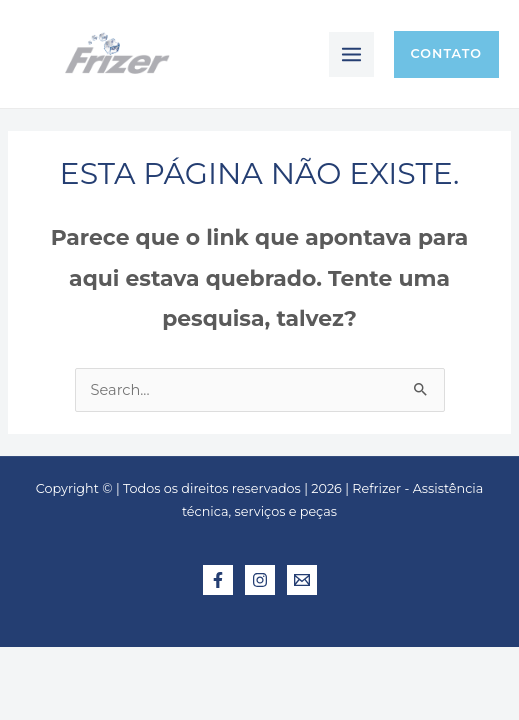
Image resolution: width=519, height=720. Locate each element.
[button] (446, 54)
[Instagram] (260, 580)
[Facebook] (218, 580)
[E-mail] (302, 580)
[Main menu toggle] (351, 54)
